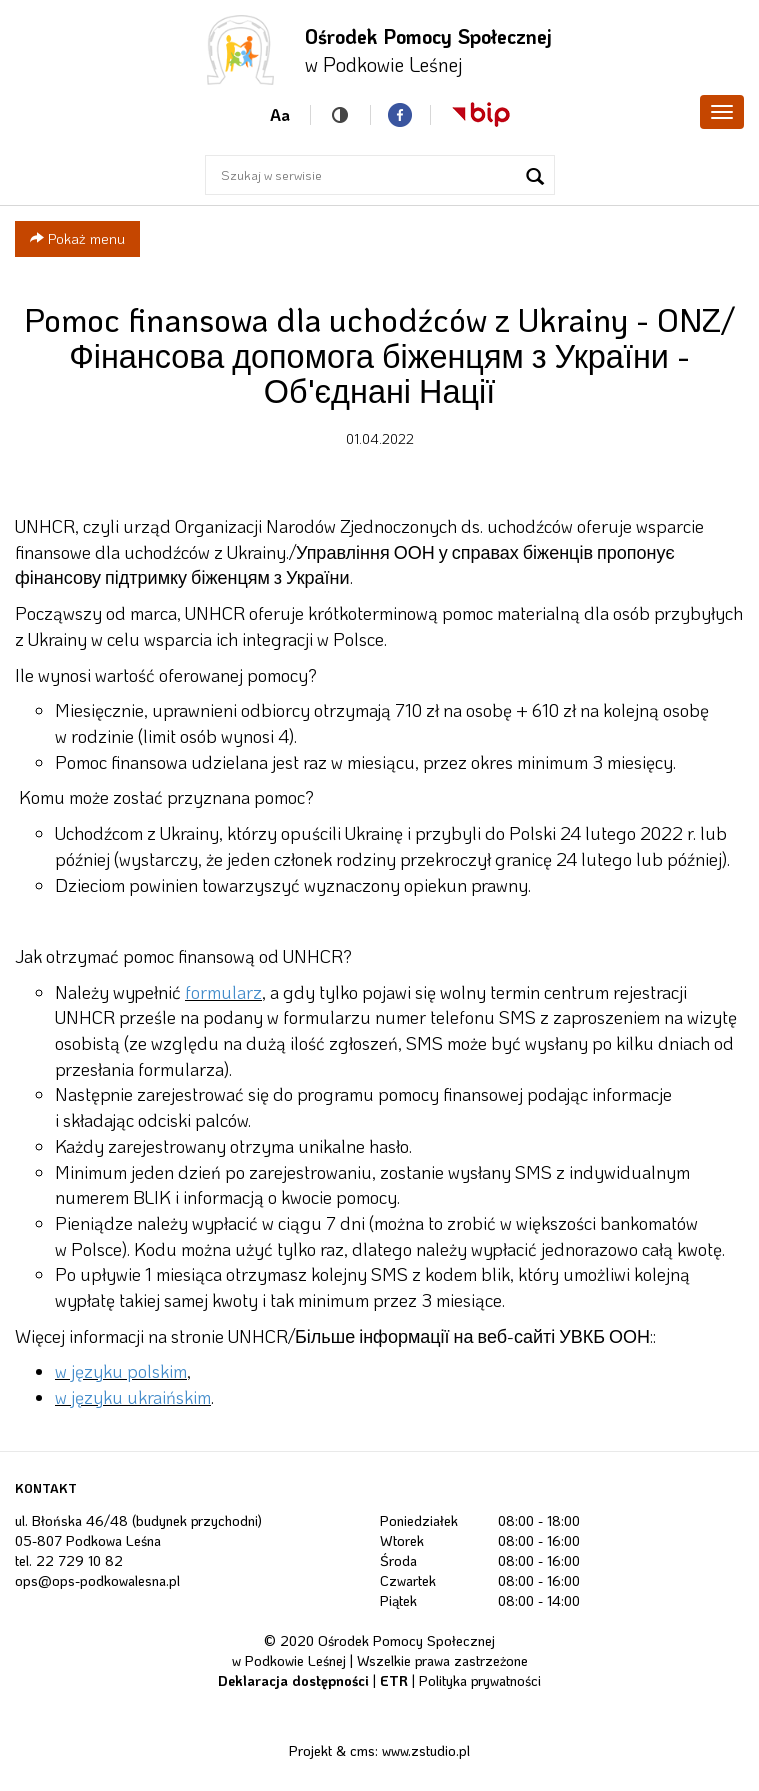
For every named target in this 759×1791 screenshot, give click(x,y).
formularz (223, 992)
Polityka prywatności (480, 1680)
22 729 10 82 (79, 1560)
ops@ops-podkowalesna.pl (97, 1580)
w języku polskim (121, 1371)
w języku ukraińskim (133, 1397)
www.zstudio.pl (426, 1750)
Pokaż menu (77, 238)
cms (362, 1750)
